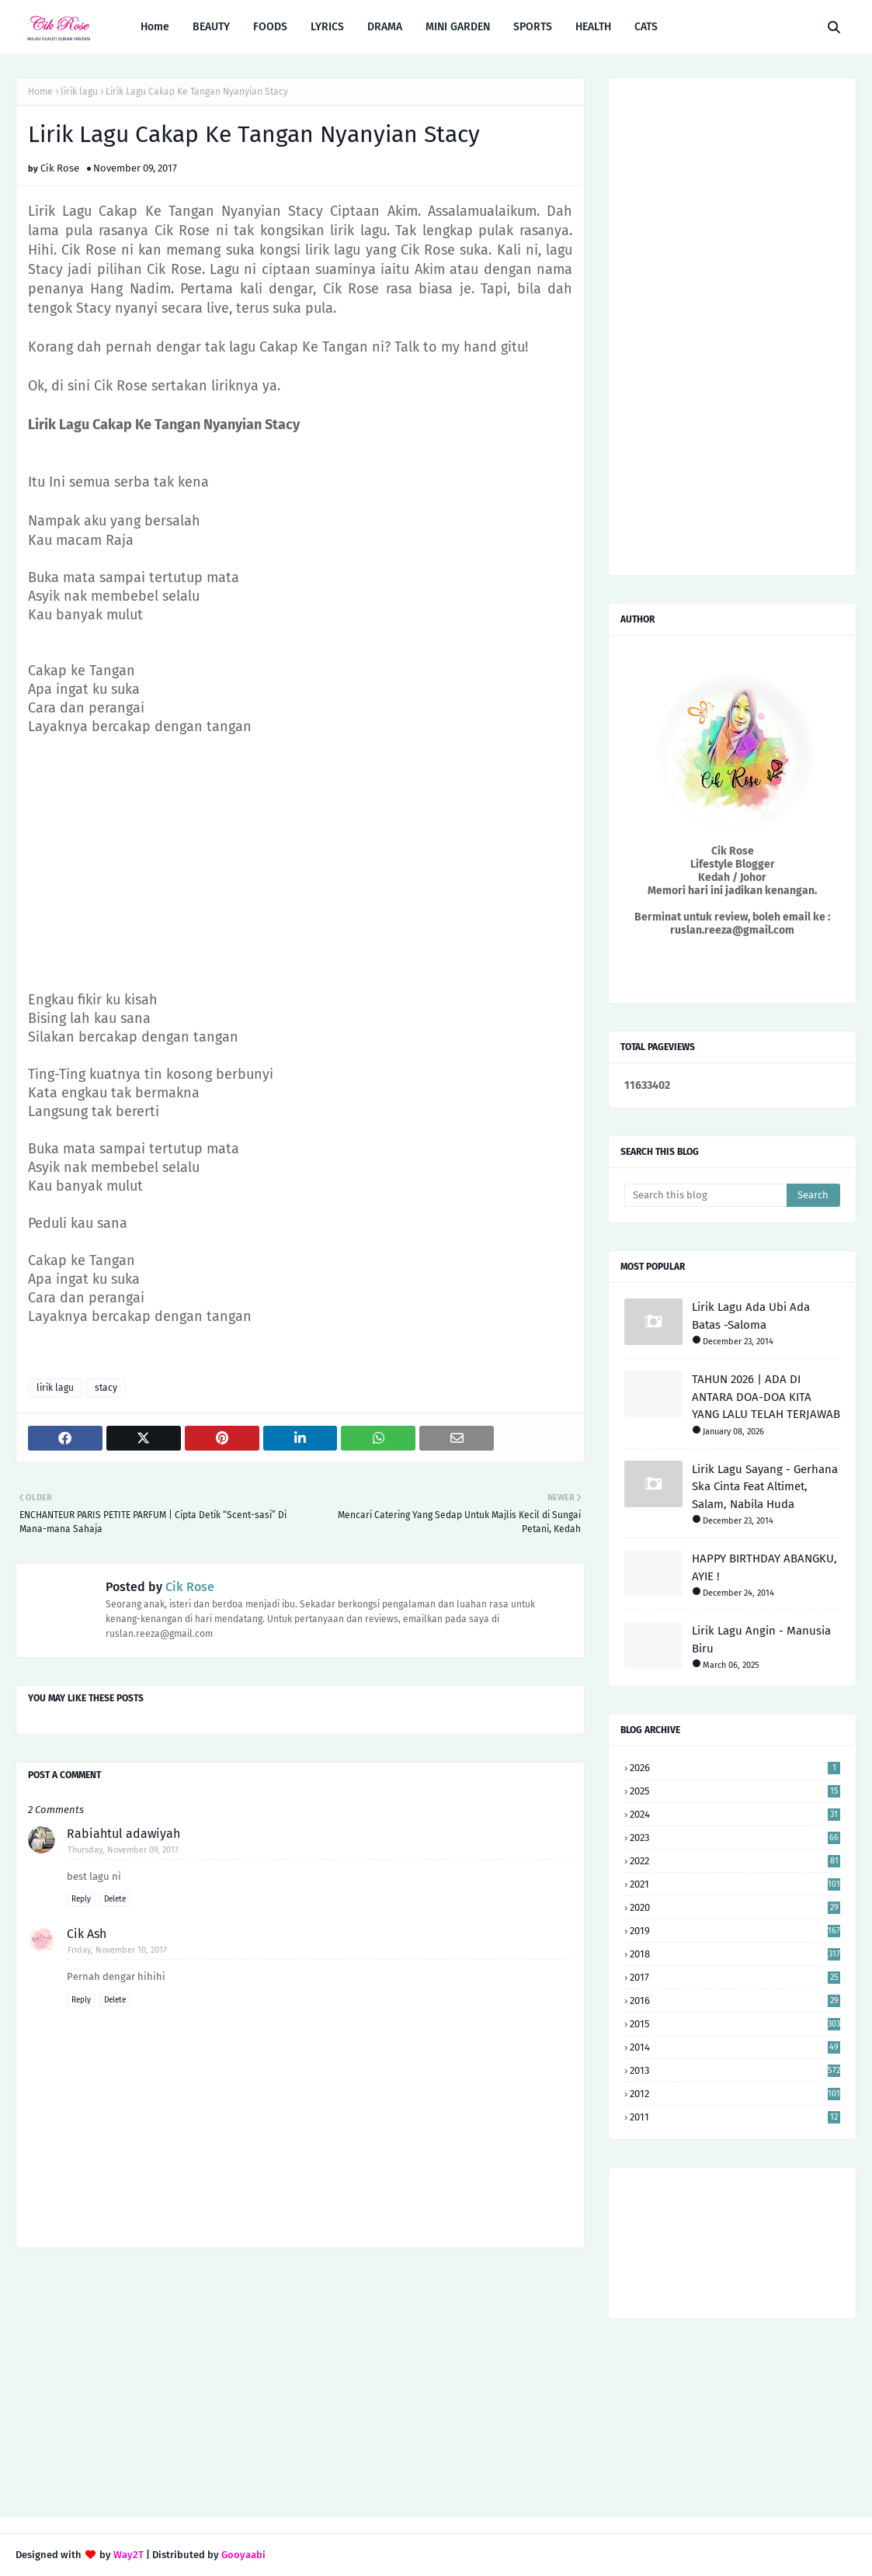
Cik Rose (59, 168)
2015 (735, 2024)
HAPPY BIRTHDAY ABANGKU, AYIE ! (764, 1567)
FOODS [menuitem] (270, 26)
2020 (735, 1907)
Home (40, 91)
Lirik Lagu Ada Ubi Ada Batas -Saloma (751, 1316)
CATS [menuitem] (646, 26)
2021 (735, 1884)
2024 (735, 1814)
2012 (735, 2093)
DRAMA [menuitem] (384, 26)
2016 (735, 2000)
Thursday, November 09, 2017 (123, 1850)
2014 (735, 2047)
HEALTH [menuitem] (593, 26)
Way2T (128, 2554)
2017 (735, 1977)
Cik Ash (86, 1933)
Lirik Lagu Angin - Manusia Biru (761, 1640)
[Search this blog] (705, 1195)
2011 (735, 2117)
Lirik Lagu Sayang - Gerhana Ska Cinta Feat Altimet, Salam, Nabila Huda (765, 1486)
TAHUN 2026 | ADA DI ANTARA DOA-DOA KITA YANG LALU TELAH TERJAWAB (766, 1396)
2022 (735, 1861)
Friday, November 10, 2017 (117, 1950)
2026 (735, 1767)
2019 (735, 1930)
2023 (735, 1837)
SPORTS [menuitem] (532, 26)
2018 (735, 1954)
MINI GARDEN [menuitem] (458, 26)
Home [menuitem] (155, 26)
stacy (106, 1387)
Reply (81, 1899)
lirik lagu (79, 91)
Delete (115, 1899)
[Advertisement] (300, 863)
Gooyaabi (243, 2554)
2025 (735, 1791)
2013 (735, 2070)
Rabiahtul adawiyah (123, 1833)
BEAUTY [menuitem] (211, 26)
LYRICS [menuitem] (327, 26)
